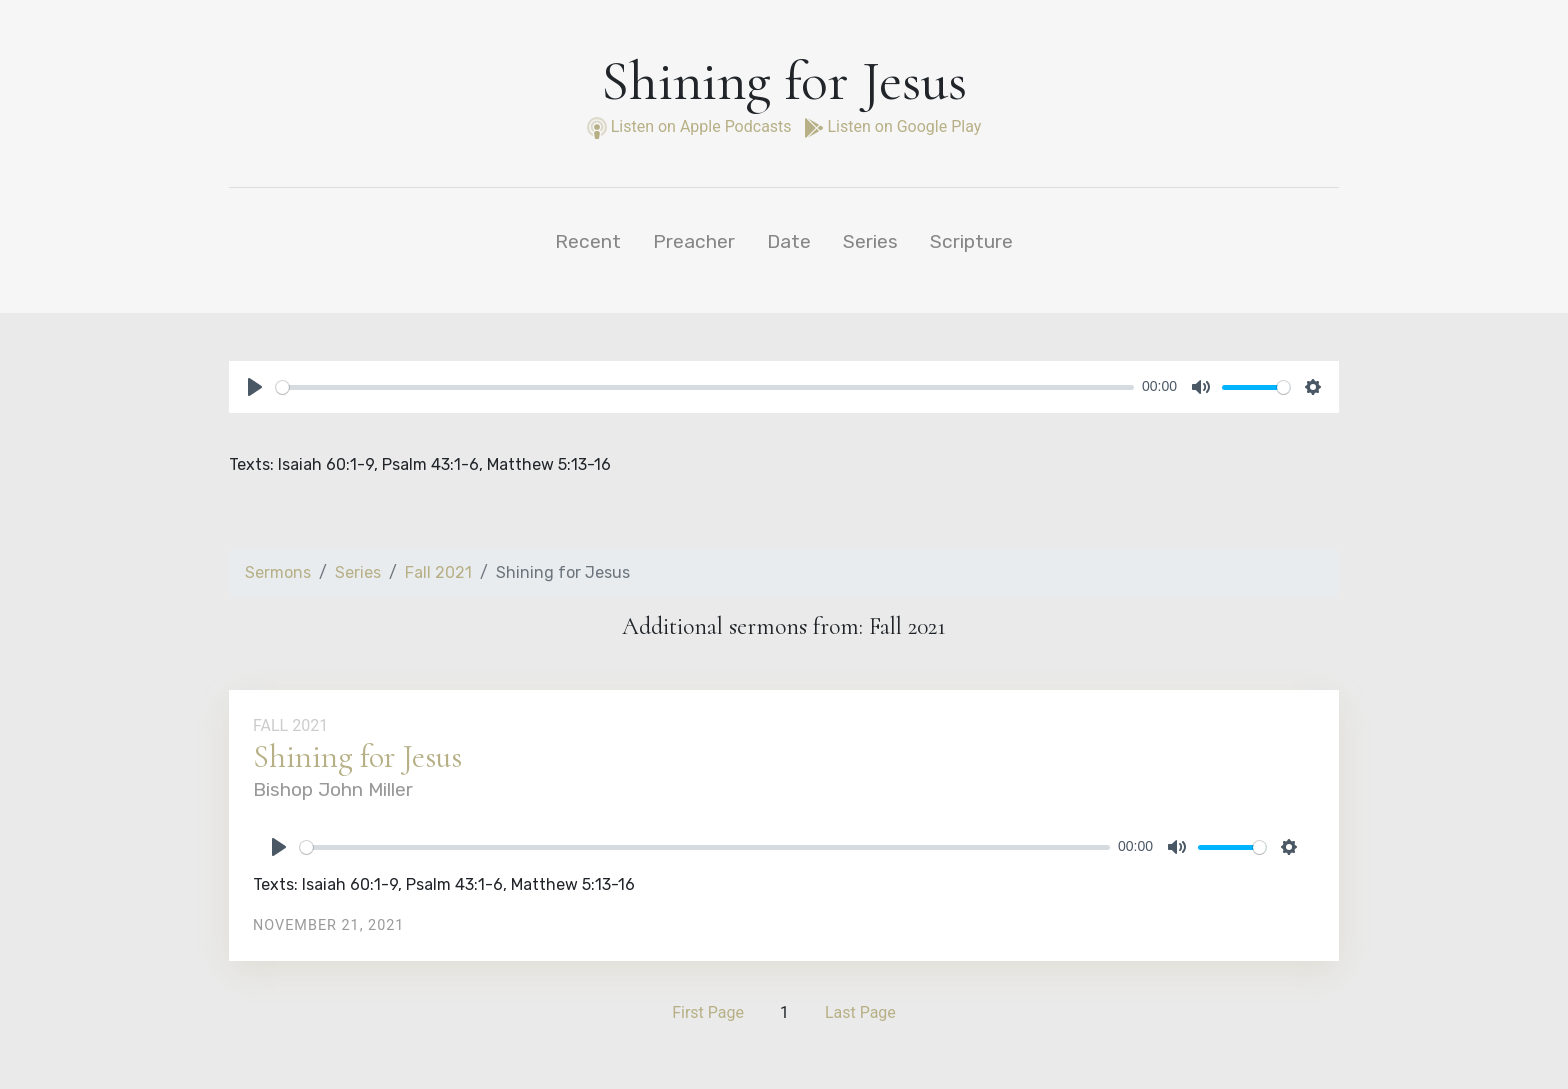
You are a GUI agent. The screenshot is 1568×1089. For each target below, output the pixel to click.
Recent (588, 241)
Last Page (860, 1012)
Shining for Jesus (357, 756)
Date (789, 241)
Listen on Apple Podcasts (691, 126)
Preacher (694, 241)
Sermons (278, 572)
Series (870, 241)
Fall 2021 (438, 572)
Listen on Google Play (893, 126)
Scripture (971, 241)
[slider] (705, 387)
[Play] (255, 387)
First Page (708, 1012)
